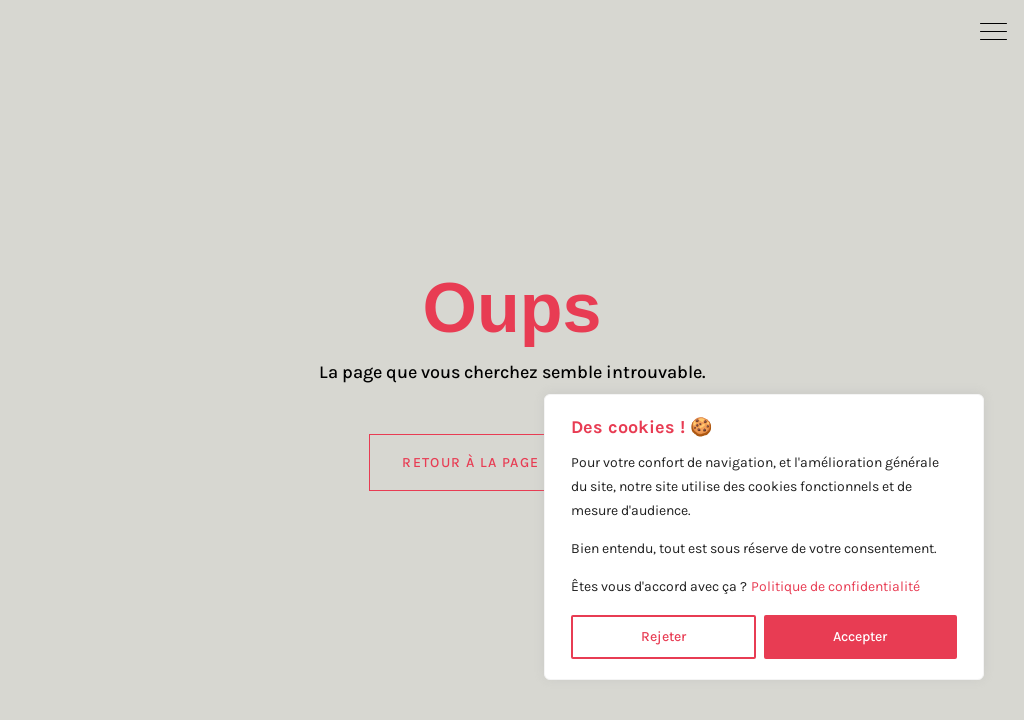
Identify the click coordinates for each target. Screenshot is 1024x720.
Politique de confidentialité (835, 586)
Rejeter (663, 636)
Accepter (860, 636)
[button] (994, 30)
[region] (764, 537)
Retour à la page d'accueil (511, 462)
